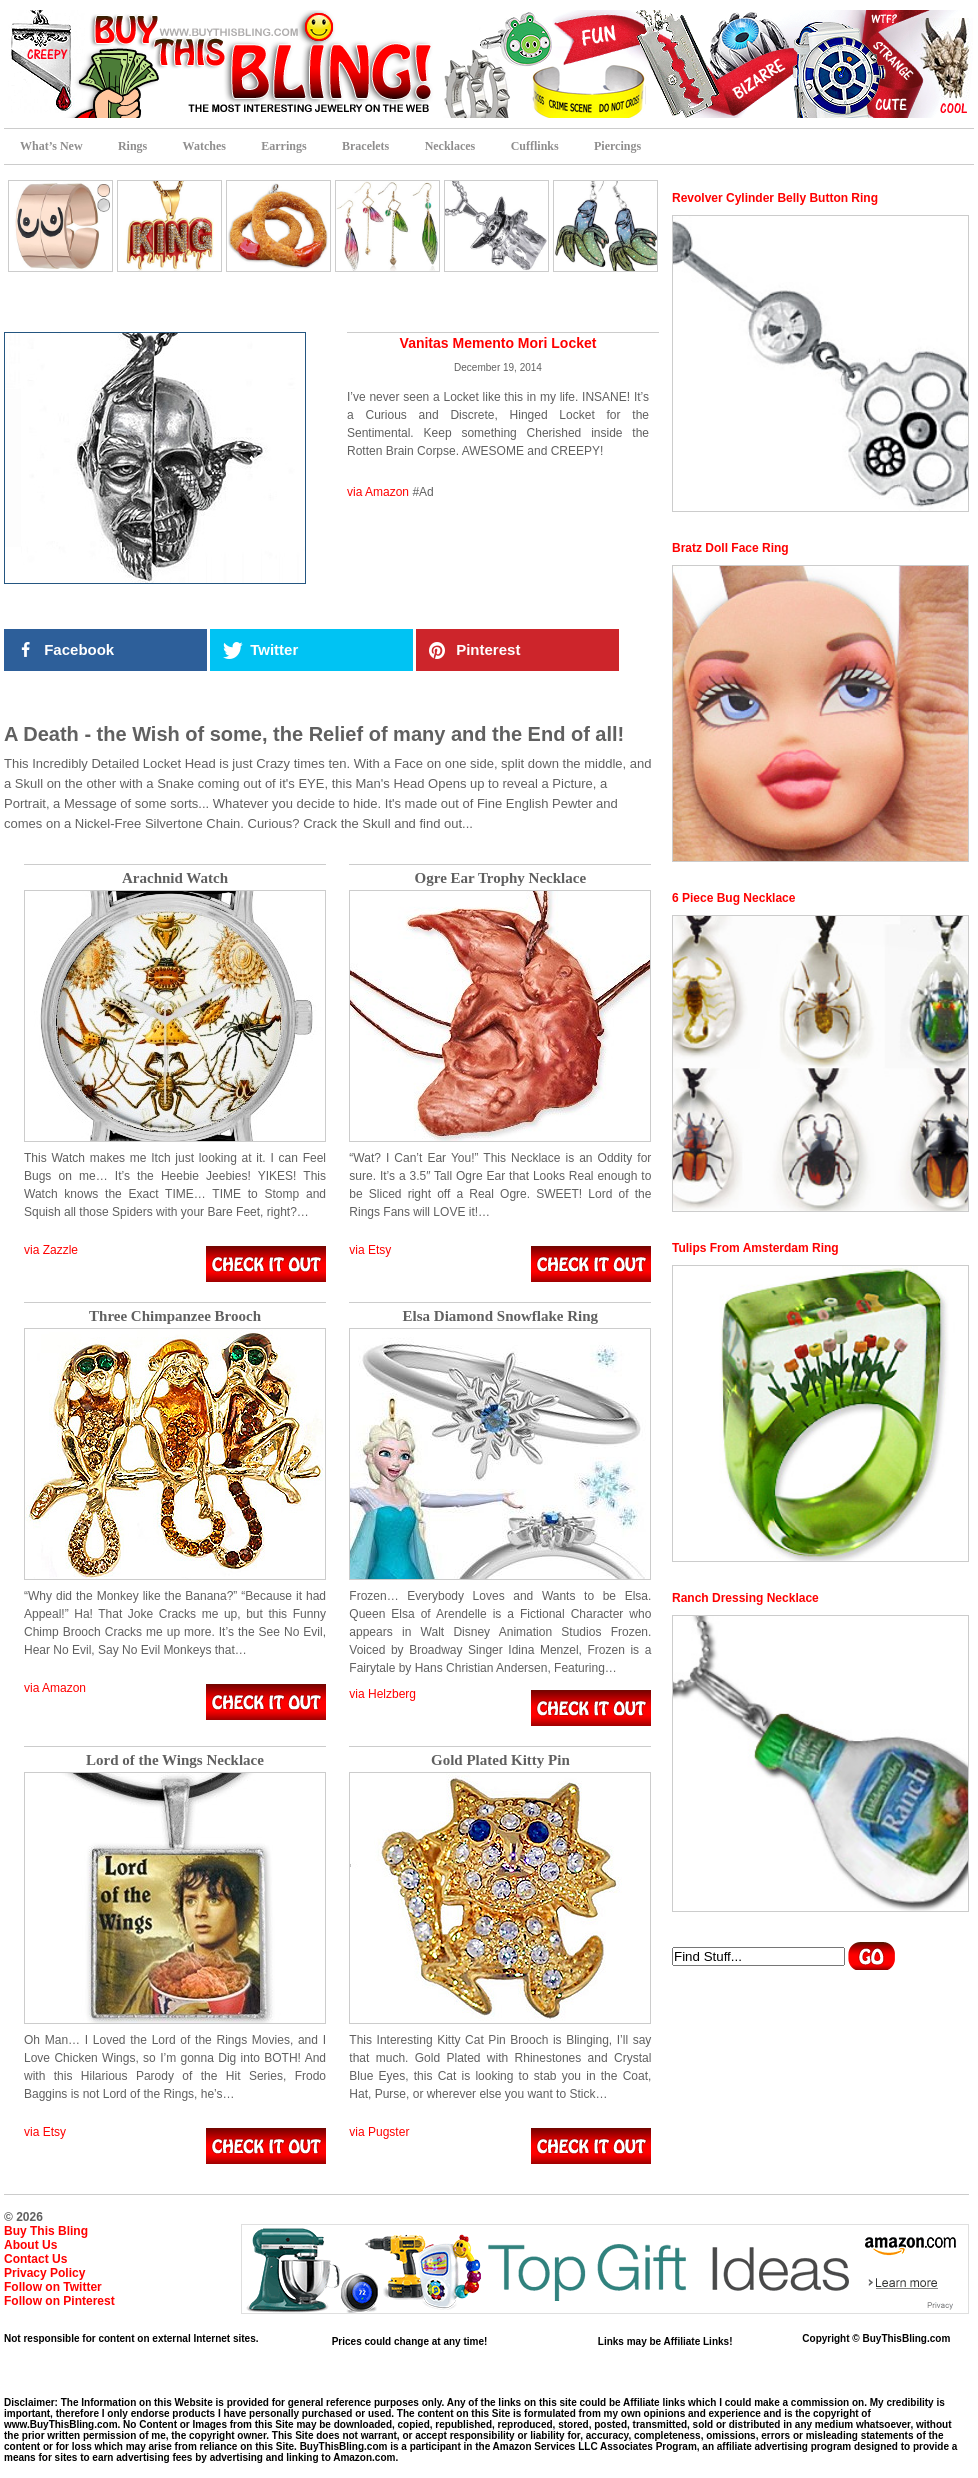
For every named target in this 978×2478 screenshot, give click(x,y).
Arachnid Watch (175, 878)
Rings (132, 146)
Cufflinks (535, 146)
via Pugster (379, 2132)
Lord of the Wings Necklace (175, 1760)
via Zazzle (51, 1250)
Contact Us (35, 2259)
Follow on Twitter (53, 2287)
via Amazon (378, 492)
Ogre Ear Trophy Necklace (501, 878)
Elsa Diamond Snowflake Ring (500, 1316)
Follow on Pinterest (59, 2301)
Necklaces (450, 146)
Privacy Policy (44, 2273)
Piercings (617, 146)
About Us (30, 2245)
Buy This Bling (46, 2231)
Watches (204, 146)
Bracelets (365, 146)
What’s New (51, 146)
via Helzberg (382, 1694)
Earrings (283, 146)
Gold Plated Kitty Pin (500, 1760)
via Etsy (370, 1250)
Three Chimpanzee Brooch (175, 1316)
